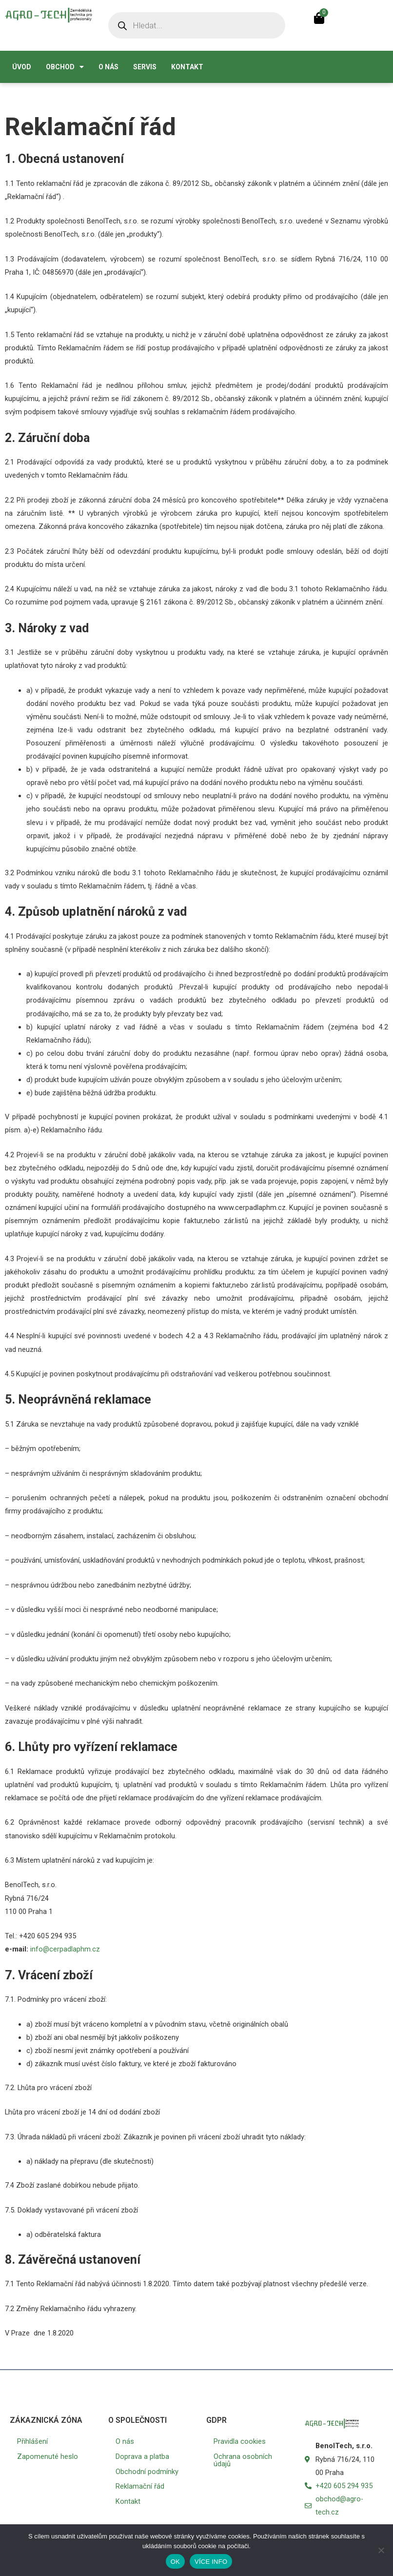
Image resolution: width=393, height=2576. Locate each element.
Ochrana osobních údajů (243, 2460)
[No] (381, 2550)
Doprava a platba (142, 2456)
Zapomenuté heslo (47, 2456)
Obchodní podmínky (147, 2471)
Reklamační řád (140, 2486)
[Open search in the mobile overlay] (196, 25)
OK (175, 2561)
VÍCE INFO (211, 2561)
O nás (108, 67)
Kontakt (187, 67)
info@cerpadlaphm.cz (64, 1949)
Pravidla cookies (240, 2441)
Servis (145, 67)
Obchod (65, 67)
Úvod (21, 67)
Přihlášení (32, 2441)
